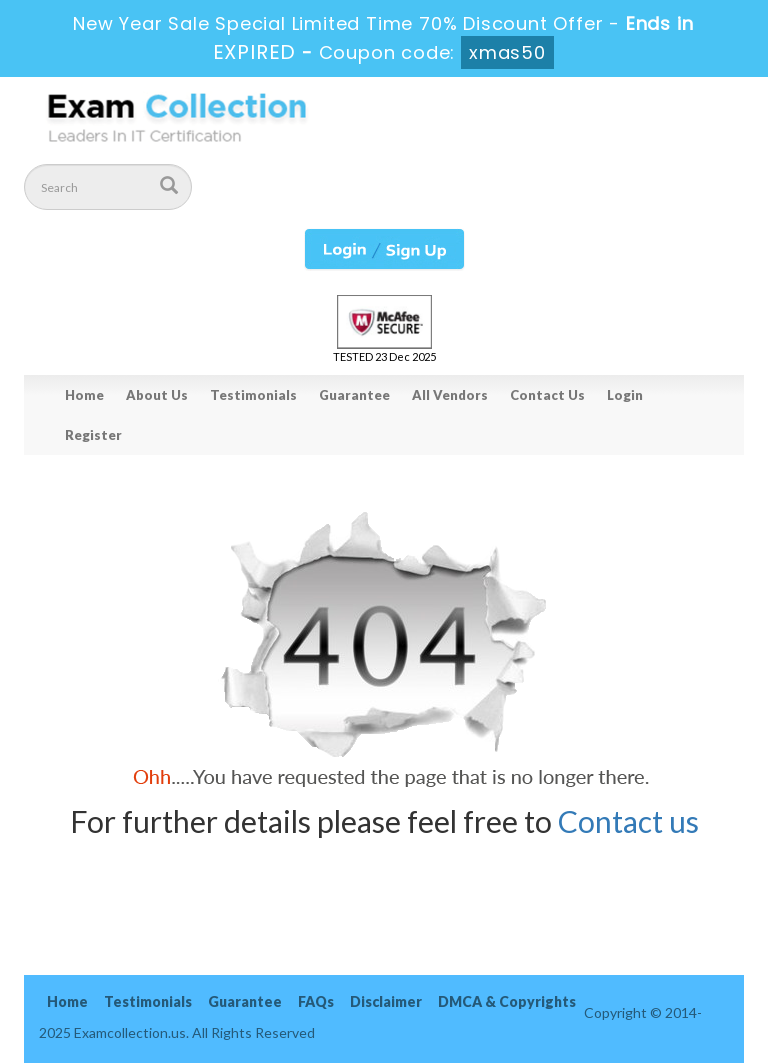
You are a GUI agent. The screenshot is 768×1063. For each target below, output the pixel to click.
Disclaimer (386, 1001)
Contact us (628, 821)
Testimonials (253, 395)
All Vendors (450, 395)
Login (625, 395)
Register (93, 435)
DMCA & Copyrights (507, 1001)
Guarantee (354, 395)
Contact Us (547, 395)
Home (84, 395)
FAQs (316, 1001)
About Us (157, 395)
